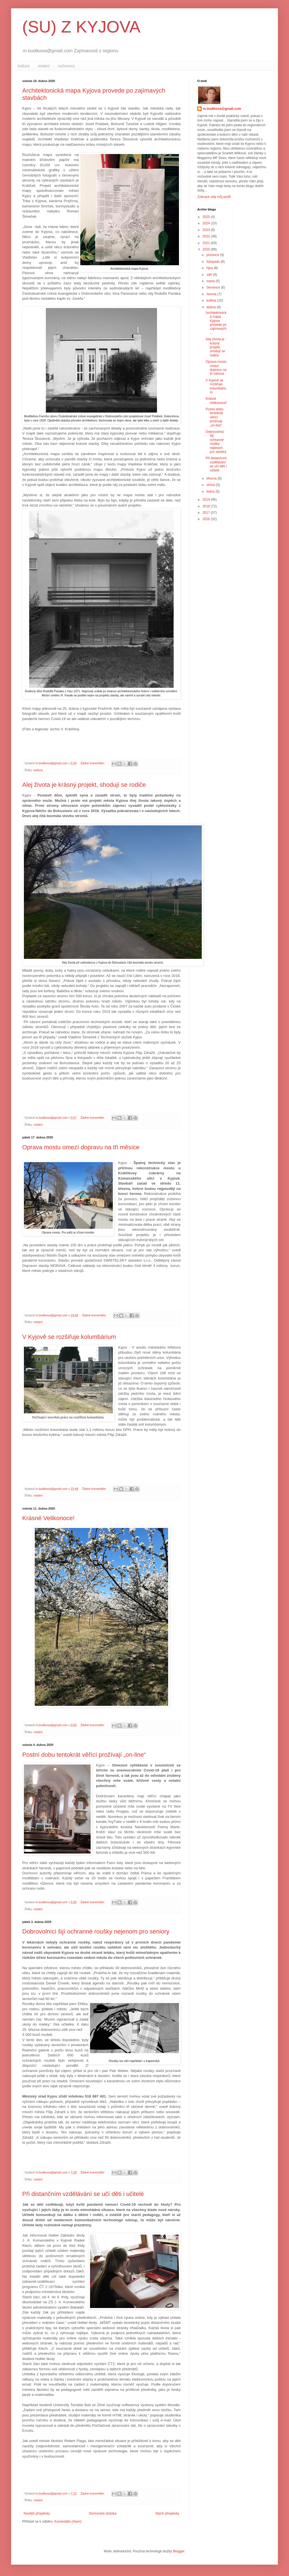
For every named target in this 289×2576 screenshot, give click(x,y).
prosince (213, 255)
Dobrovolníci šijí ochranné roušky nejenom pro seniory (95, 1931)
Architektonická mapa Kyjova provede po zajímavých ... (216, 323)
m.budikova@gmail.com (222, 109)
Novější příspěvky (37, 2513)
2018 (207, 506)
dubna (211, 307)
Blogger (178, 2551)
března (212, 478)
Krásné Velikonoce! (48, 1518)
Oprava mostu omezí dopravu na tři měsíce (80, 1147)
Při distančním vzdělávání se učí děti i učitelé (83, 2193)
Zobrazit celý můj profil (214, 197)
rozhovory (66, 66)
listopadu (213, 262)
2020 (207, 249)
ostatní (43, 66)
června (211, 294)
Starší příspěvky (167, 2513)
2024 (207, 223)
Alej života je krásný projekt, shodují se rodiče (84, 784)
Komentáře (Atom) (67, 2521)
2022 (207, 236)
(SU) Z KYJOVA (81, 27)
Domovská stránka (102, 2513)
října (210, 268)
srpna (211, 281)
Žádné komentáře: (93, 763)
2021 (207, 243)
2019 (207, 500)
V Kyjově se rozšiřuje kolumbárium (69, 1336)
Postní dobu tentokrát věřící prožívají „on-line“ (84, 1754)
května (211, 300)
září (209, 275)
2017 (207, 513)
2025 (207, 217)
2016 (207, 519)
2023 (207, 230)
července (213, 287)
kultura (23, 66)
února (211, 485)
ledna (211, 491)
